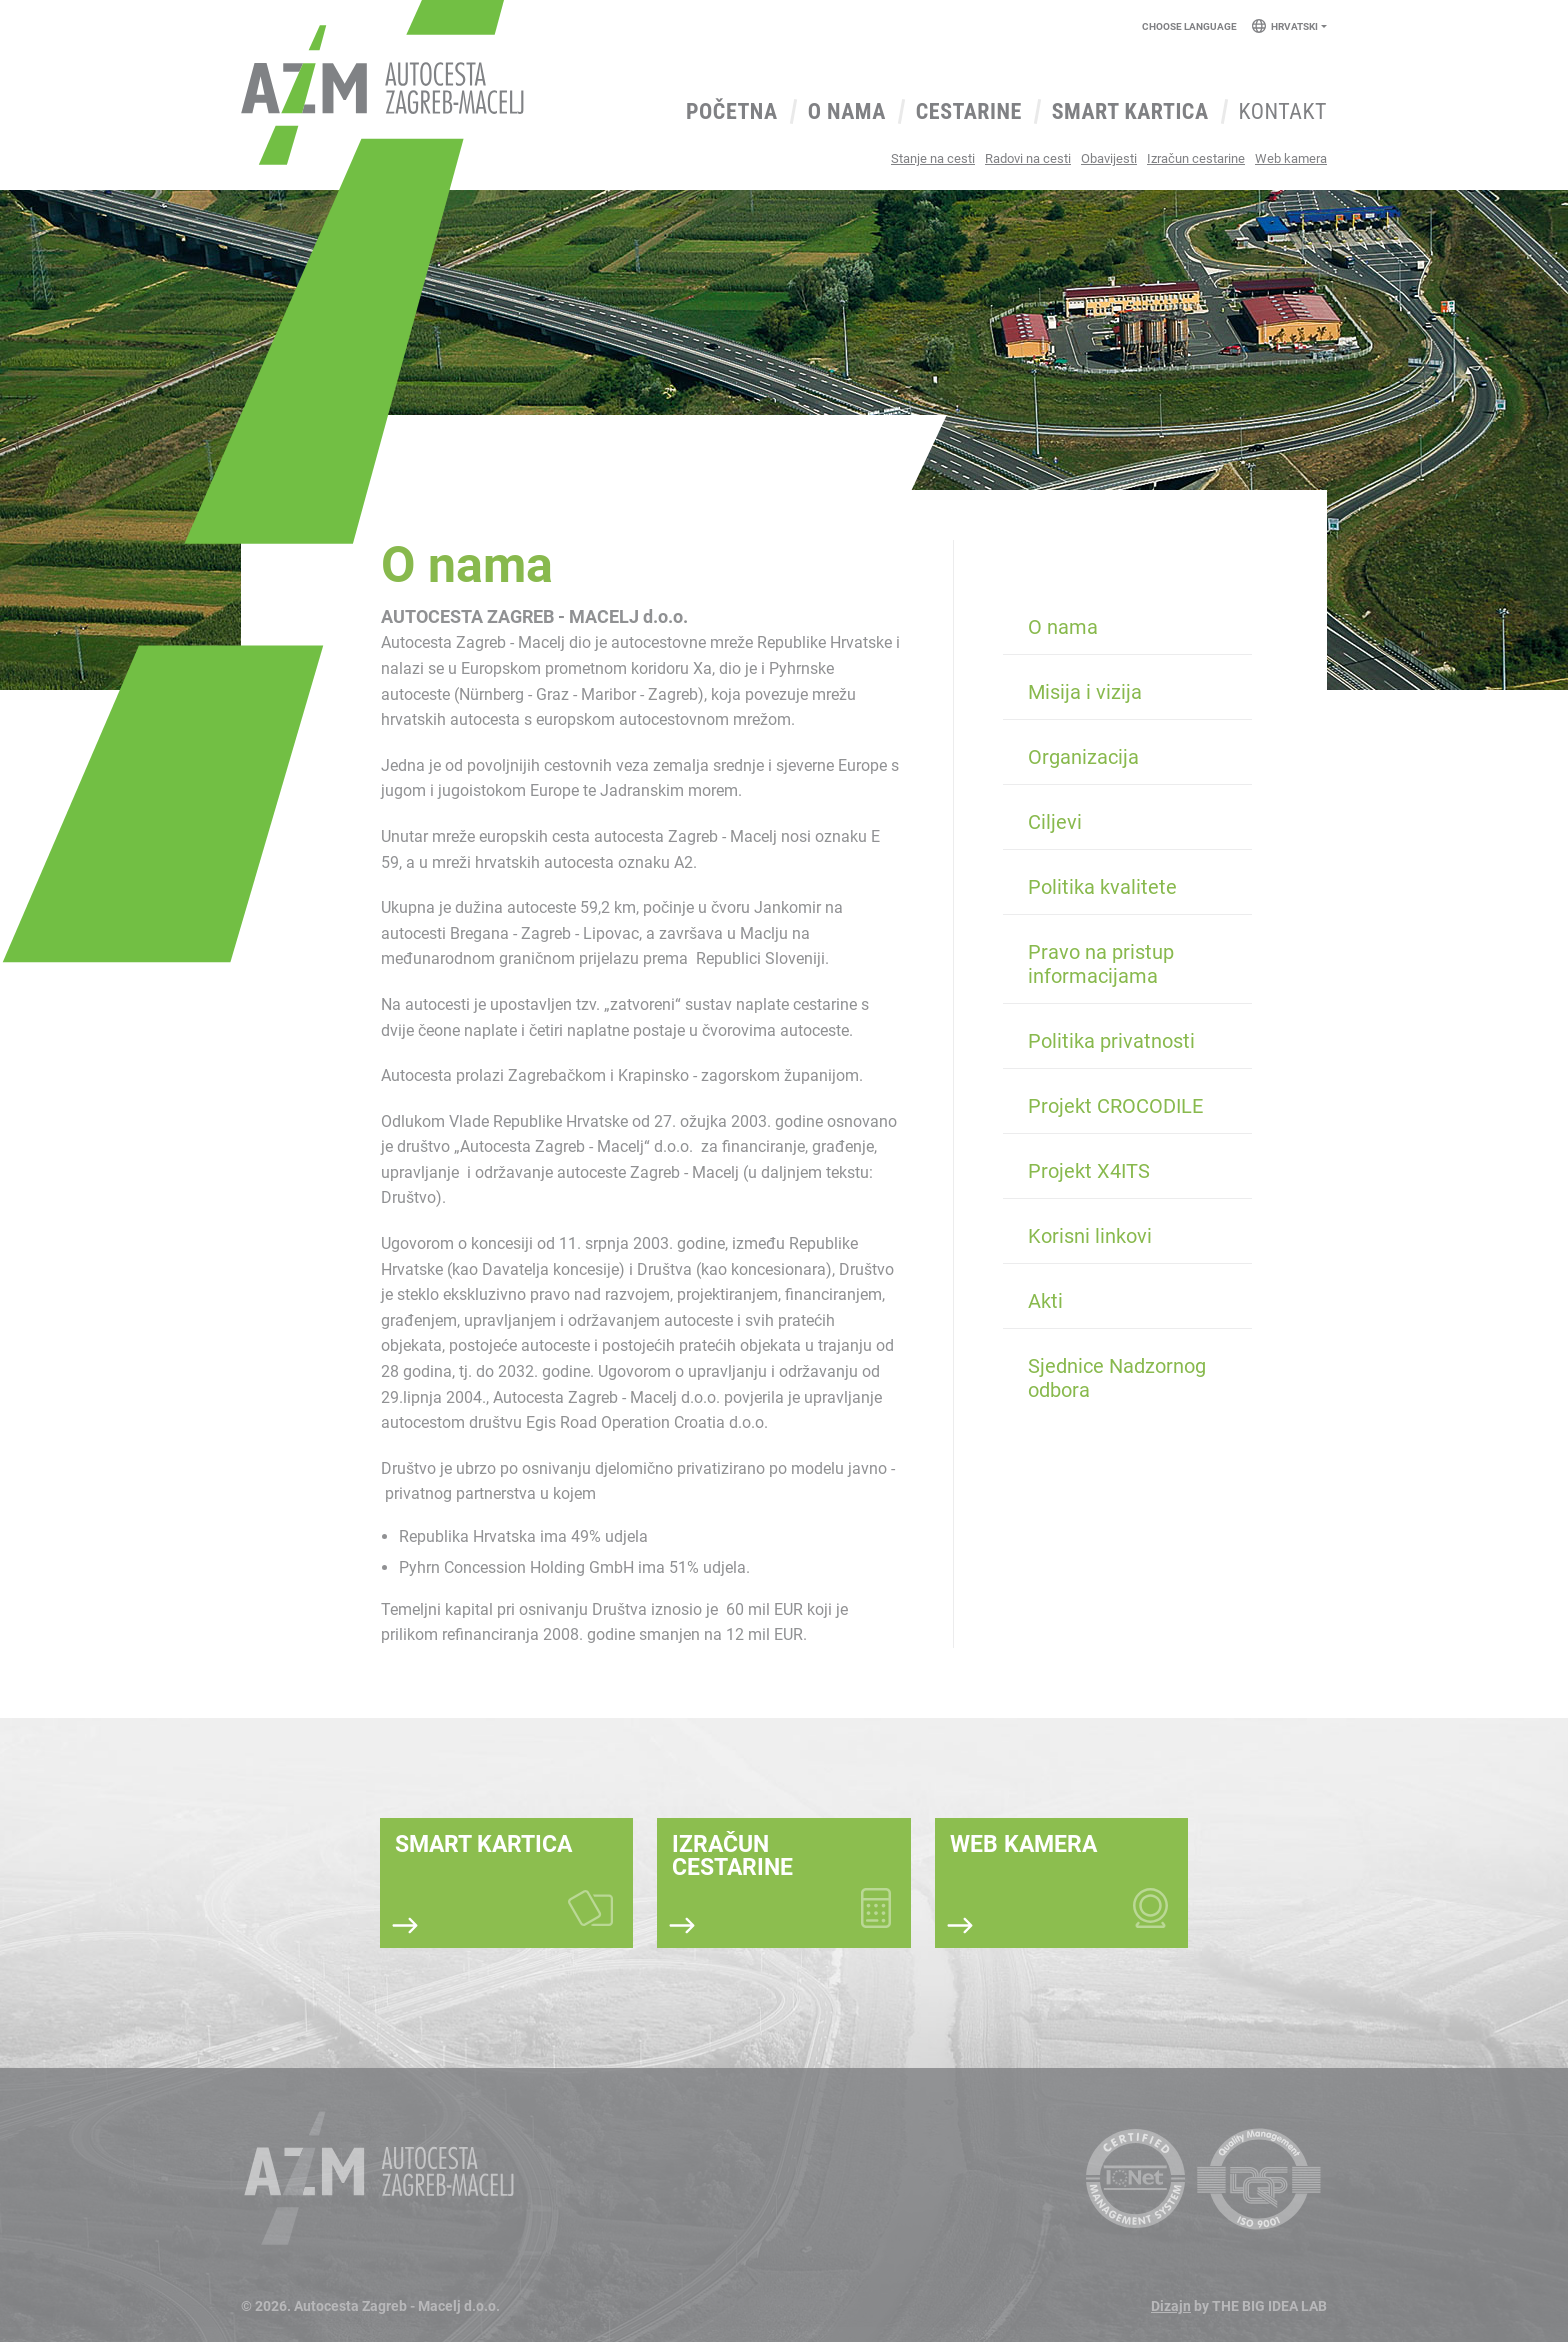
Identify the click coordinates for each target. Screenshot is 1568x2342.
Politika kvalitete (1102, 887)
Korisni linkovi (1090, 1236)
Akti (1045, 1301)
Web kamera (1291, 158)
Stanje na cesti (933, 158)
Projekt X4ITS (1089, 1171)
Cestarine (969, 111)
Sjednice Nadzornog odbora (1117, 1378)
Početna (732, 111)
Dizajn (1171, 2306)
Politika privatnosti (1111, 1041)
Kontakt (1283, 111)
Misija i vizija (1085, 692)
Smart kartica (1130, 111)
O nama (847, 111)
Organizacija (1083, 757)
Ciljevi (1055, 822)
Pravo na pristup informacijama (1101, 964)
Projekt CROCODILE (1115, 1106)
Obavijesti (1109, 158)
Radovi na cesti (1028, 158)
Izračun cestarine (1196, 158)
